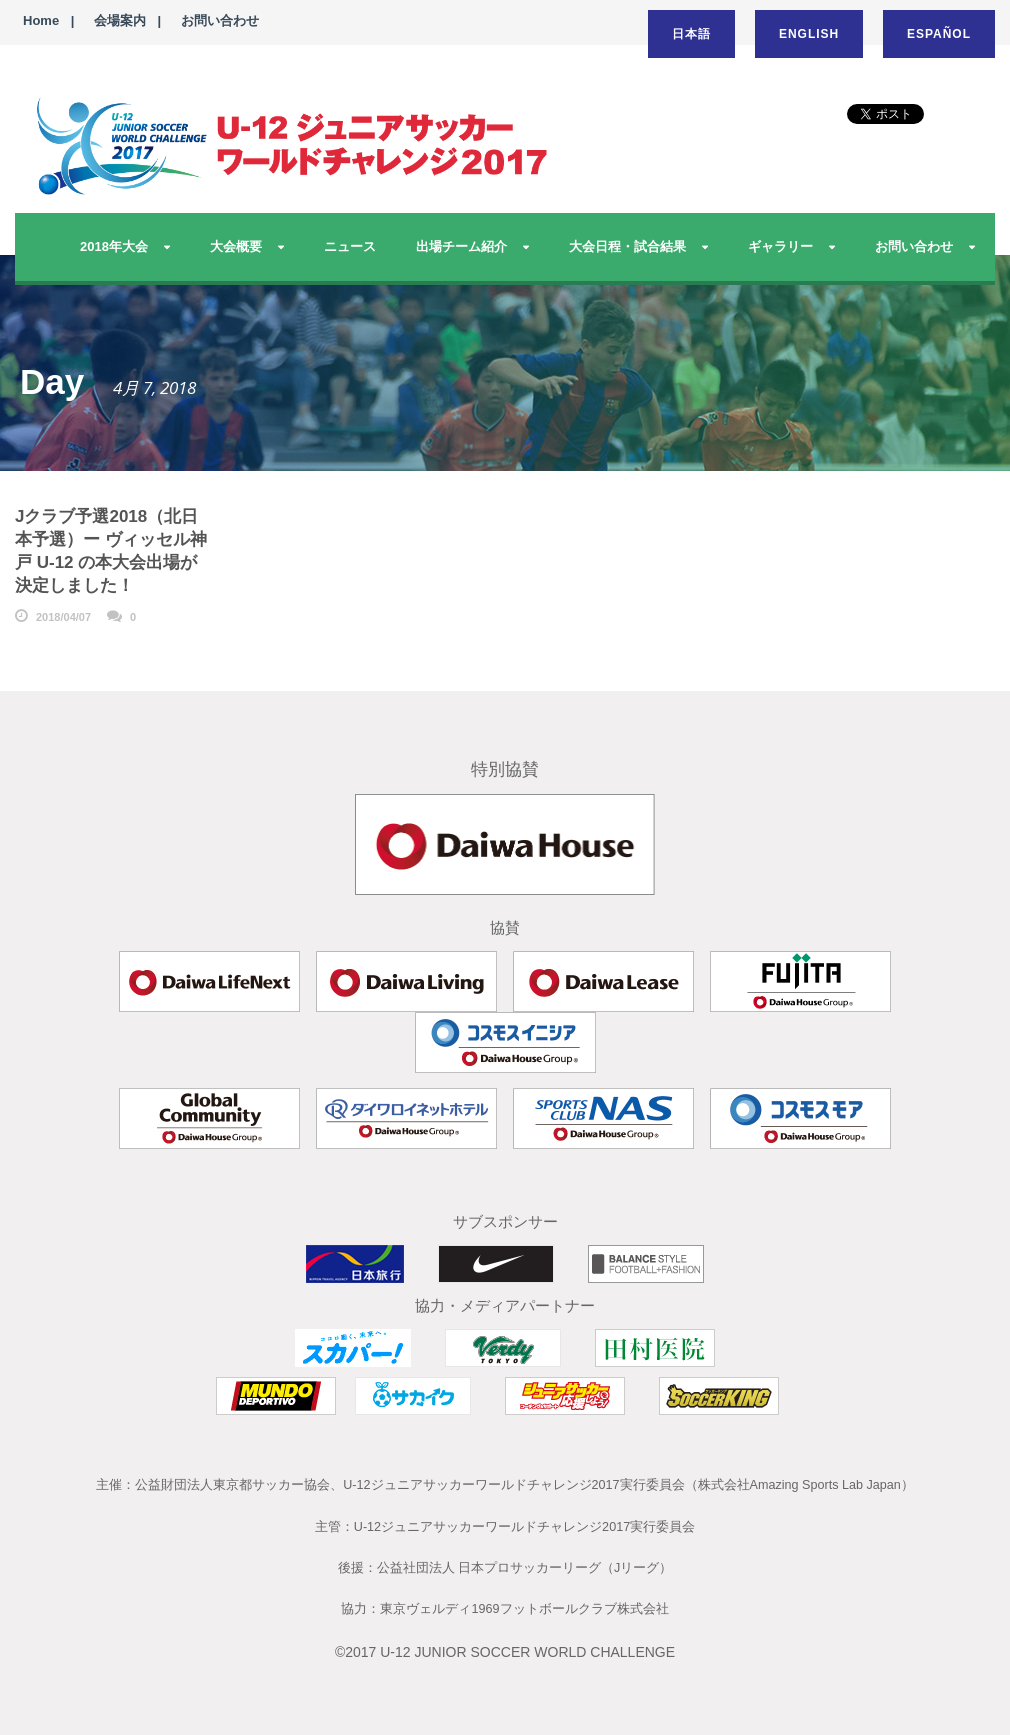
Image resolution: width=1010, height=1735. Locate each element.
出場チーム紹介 (461, 246)
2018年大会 (114, 246)
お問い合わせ (220, 20)
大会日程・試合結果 (627, 246)
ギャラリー (780, 246)
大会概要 (236, 246)
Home (41, 20)
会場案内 (120, 20)
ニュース (350, 246)
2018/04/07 (63, 617)
